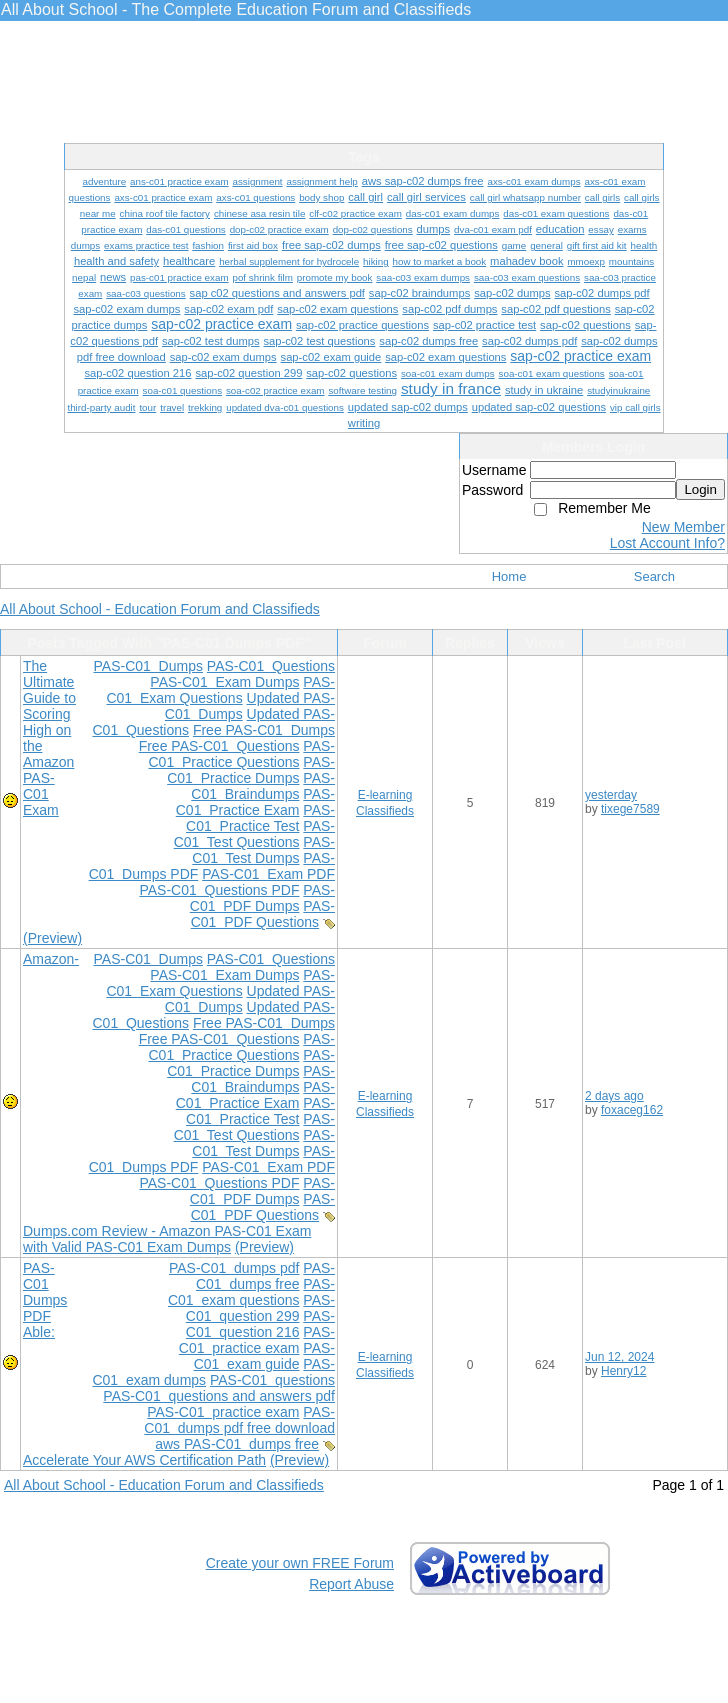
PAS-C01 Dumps (148, 666)
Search (654, 576)
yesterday (611, 795)
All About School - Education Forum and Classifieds (160, 609)
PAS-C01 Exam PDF (268, 874)
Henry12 (623, 1371)
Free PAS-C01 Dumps (264, 730)
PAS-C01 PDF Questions (263, 914)
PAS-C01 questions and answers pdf (219, 1396)
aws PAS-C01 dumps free (237, 1444)
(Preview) (52, 938)
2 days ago (614, 1096)
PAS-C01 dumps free (265, 1276)
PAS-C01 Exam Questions (220, 690)
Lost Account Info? (667, 543)
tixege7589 (630, 809)
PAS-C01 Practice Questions (242, 754)
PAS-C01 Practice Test (260, 818)
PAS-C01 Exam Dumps (224, 682)
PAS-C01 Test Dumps (263, 850)
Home (509, 576)
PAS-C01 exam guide (264, 1356)
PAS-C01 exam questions (251, 1292)
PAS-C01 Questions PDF (219, 890)
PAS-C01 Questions (271, 666)
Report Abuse (351, 1584)
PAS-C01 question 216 (260, 1324)
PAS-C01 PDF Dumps (262, 898)
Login (700, 489)
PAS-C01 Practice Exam (255, 802)
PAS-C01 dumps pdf (234, 1268)
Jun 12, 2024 (619, 1357)
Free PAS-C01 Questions (219, 746)
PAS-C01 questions (272, 1380)
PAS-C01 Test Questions (254, 834)
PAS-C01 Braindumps (263, 786)
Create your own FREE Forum (300, 1563)
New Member (683, 527)
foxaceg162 (632, 1110)
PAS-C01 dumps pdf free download (239, 1420)
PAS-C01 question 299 (260, 1308)
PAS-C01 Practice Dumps (251, 770)
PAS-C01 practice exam (257, 1340)
